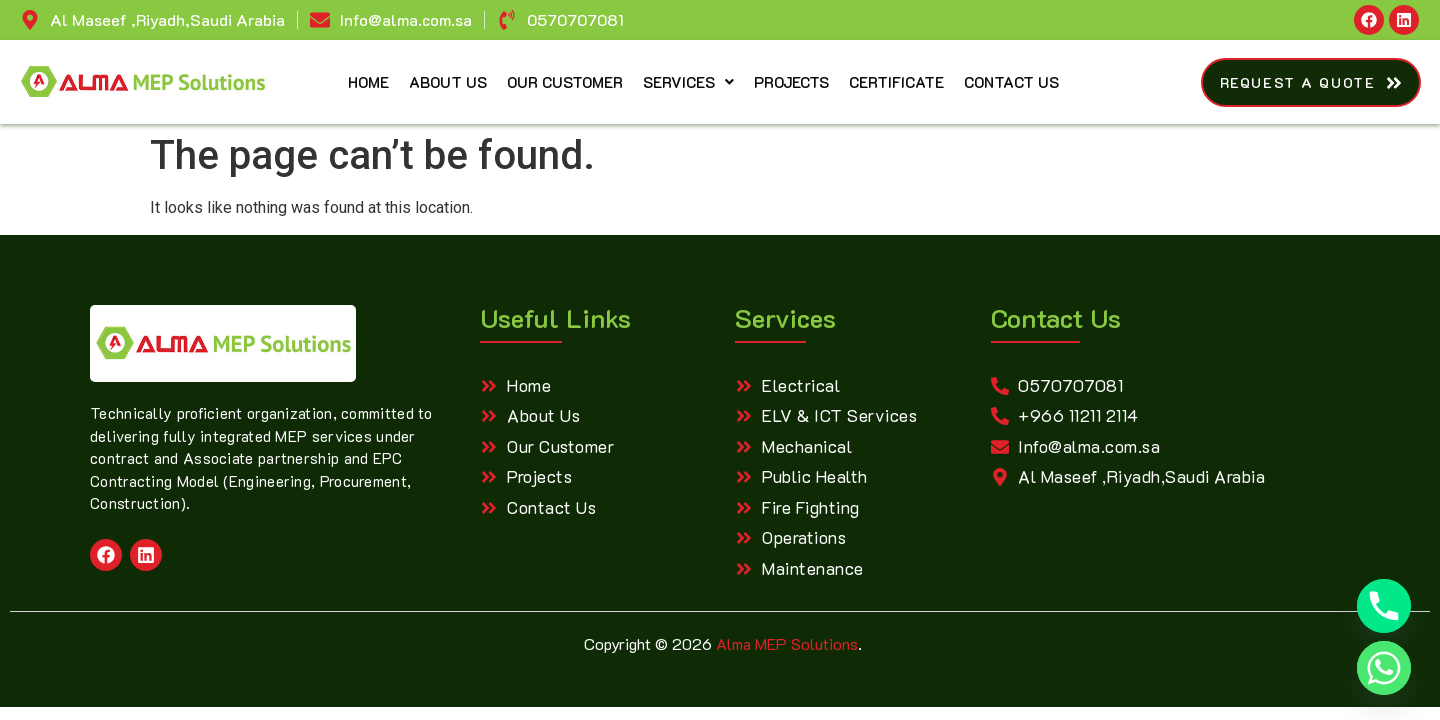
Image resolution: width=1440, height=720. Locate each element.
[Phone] (1384, 606)
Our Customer (565, 82)
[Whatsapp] (1384, 668)
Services (688, 82)
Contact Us (1011, 82)
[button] (688, 82)
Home (368, 82)
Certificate (896, 82)
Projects (791, 82)
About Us (448, 82)
